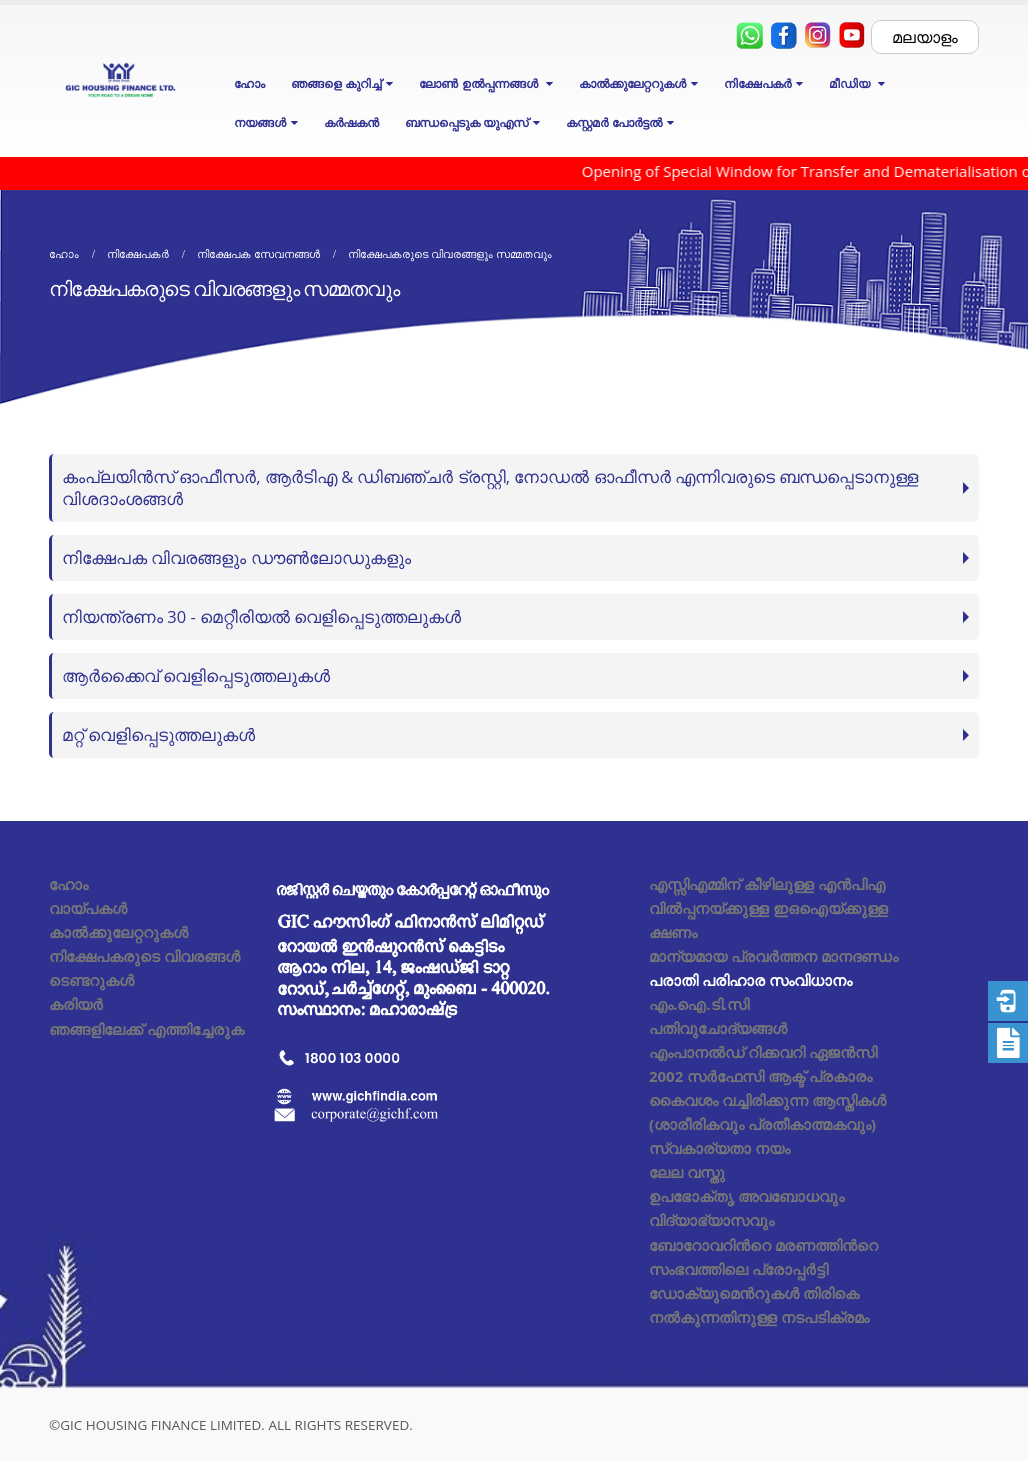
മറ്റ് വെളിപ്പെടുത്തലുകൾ (158, 734)
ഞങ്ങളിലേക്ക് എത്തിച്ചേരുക (146, 1029)
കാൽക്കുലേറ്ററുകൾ (118, 932)
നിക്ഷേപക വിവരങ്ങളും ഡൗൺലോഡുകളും (236, 557)
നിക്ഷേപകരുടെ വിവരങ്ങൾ (144, 956)
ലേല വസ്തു (687, 1172)
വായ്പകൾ (88, 908)
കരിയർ (76, 1004)
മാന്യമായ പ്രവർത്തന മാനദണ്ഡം (773, 956)
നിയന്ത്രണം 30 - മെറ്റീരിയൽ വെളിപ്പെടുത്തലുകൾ (261, 616)
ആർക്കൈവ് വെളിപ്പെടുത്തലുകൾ (196, 675)
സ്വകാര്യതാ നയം (719, 1148)
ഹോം (249, 83)
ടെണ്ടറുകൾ (91, 980)
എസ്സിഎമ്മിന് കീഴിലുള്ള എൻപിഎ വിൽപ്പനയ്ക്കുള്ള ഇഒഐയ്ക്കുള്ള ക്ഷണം (768, 908)
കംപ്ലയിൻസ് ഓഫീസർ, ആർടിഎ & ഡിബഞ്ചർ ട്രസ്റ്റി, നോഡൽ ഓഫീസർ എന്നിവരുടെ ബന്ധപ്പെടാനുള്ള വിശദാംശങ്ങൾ (490, 487)
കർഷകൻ (351, 122)
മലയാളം (925, 37)
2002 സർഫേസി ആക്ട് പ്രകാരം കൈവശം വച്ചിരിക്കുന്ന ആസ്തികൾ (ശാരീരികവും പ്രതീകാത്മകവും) (767, 1100)
